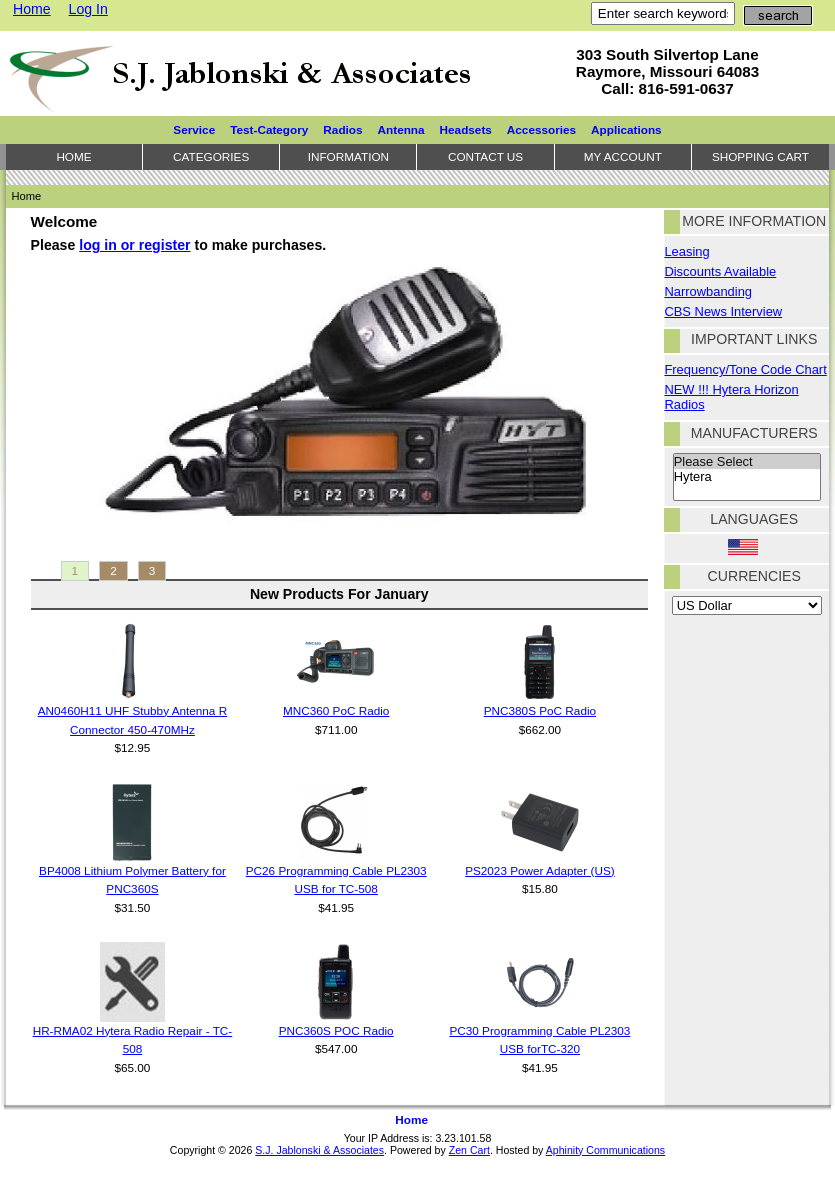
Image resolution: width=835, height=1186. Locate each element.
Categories (211, 156)
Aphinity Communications (605, 1150)
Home (32, 9)
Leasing (686, 251)
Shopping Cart (760, 156)
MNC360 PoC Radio (336, 710)
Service (194, 129)
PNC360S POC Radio (336, 1030)
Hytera (747, 477)
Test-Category (269, 129)
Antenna (401, 129)
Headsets (466, 129)
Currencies (754, 576)
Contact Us (485, 156)
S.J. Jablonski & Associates (319, 1150)
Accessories (541, 129)
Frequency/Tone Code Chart (745, 369)
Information (348, 156)
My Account (623, 156)
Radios (342, 129)
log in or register (134, 245)
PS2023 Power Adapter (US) (540, 870)
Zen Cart (469, 1150)
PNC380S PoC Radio (540, 710)
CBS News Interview (723, 311)
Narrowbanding (708, 291)
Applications (626, 129)
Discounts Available (720, 271)
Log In (88, 9)
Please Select (747, 462)
